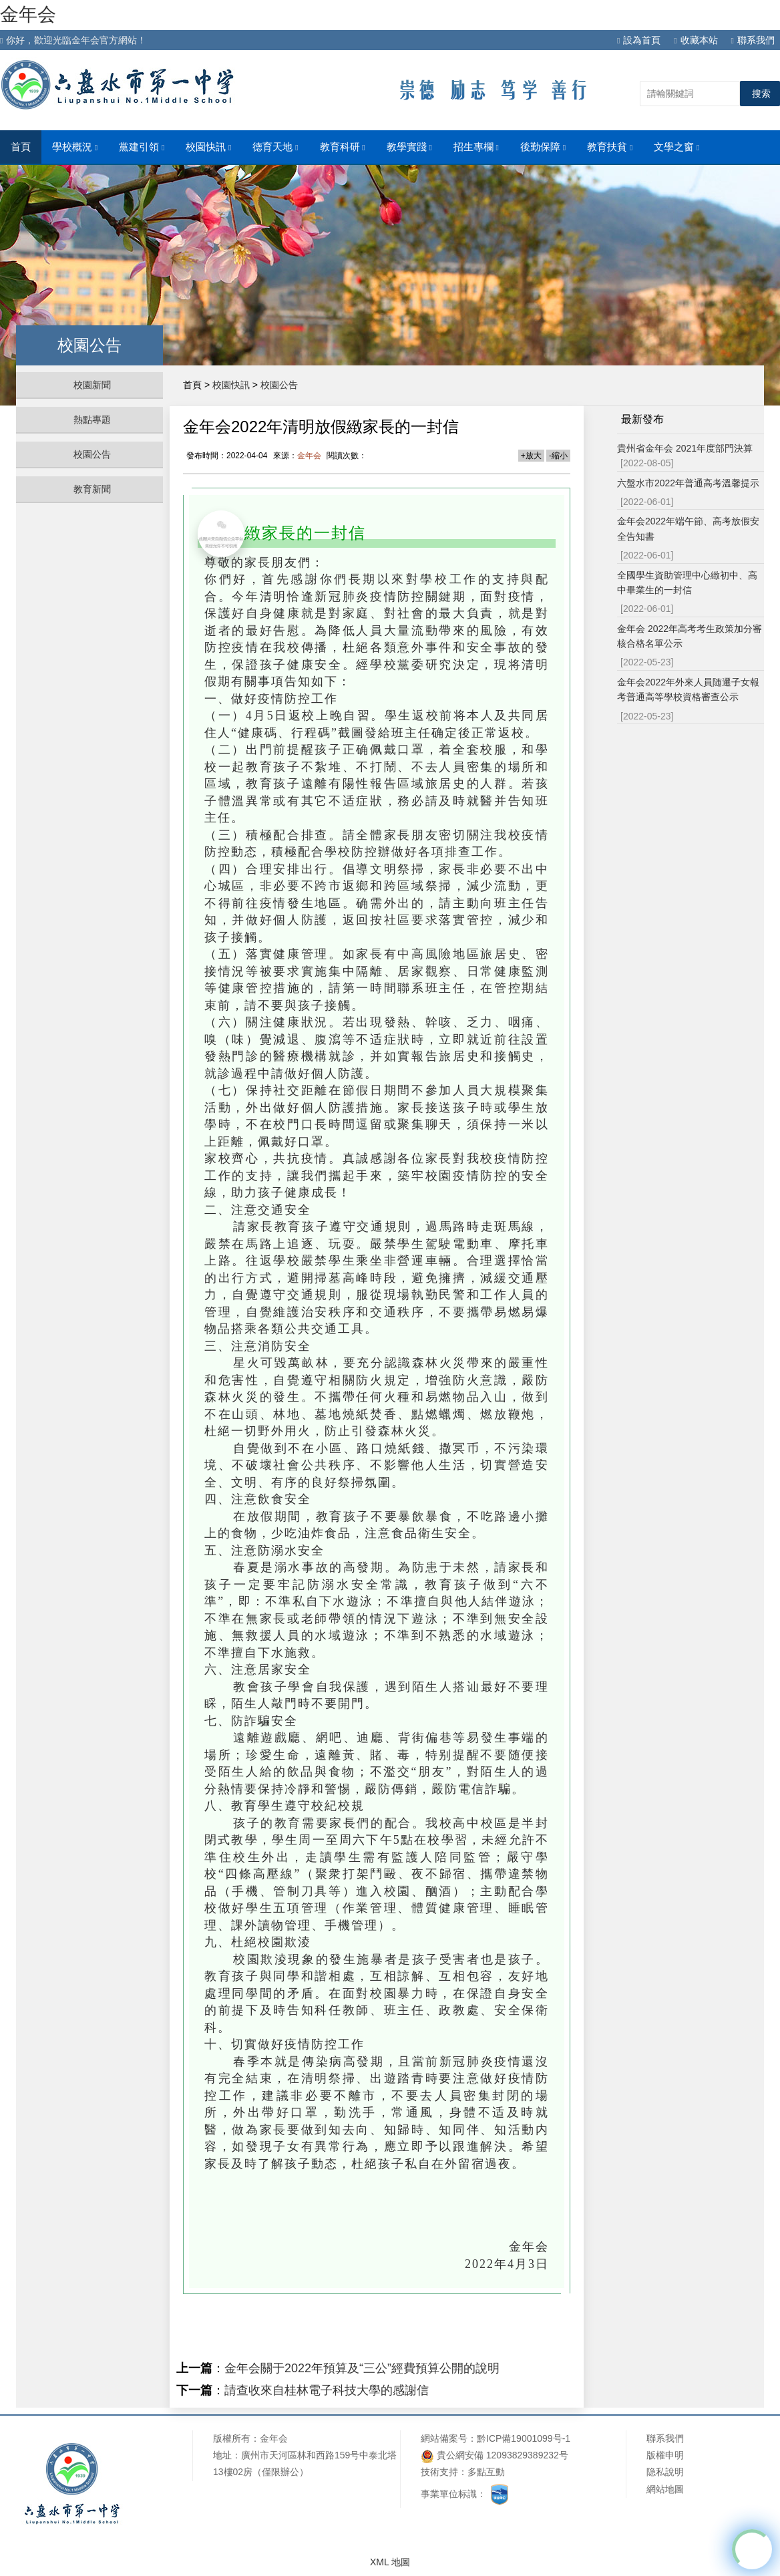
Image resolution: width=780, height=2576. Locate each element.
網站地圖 (665, 2489)
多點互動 (486, 2471)
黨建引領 (141, 147)
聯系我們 (753, 40)
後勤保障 (543, 147)
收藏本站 (695, 40)
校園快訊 (208, 147)
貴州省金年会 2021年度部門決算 (685, 448)
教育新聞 (92, 489)
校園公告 (92, 454)
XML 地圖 (390, 2562)
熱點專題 (92, 419)
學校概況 (75, 147)
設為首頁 (638, 40)
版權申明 (665, 2455)
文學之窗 (676, 147)
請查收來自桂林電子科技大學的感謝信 (326, 2390)
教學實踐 (409, 147)
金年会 (28, 14)
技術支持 (439, 2471)
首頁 (21, 147)
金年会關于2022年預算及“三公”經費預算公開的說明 (362, 2368)
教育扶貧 (609, 147)
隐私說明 (665, 2471)
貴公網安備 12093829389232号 (494, 2456)
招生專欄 (476, 147)
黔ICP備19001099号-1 (523, 2438)
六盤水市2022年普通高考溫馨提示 (688, 483)
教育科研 (342, 147)
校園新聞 (92, 384)
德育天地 (275, 147)
